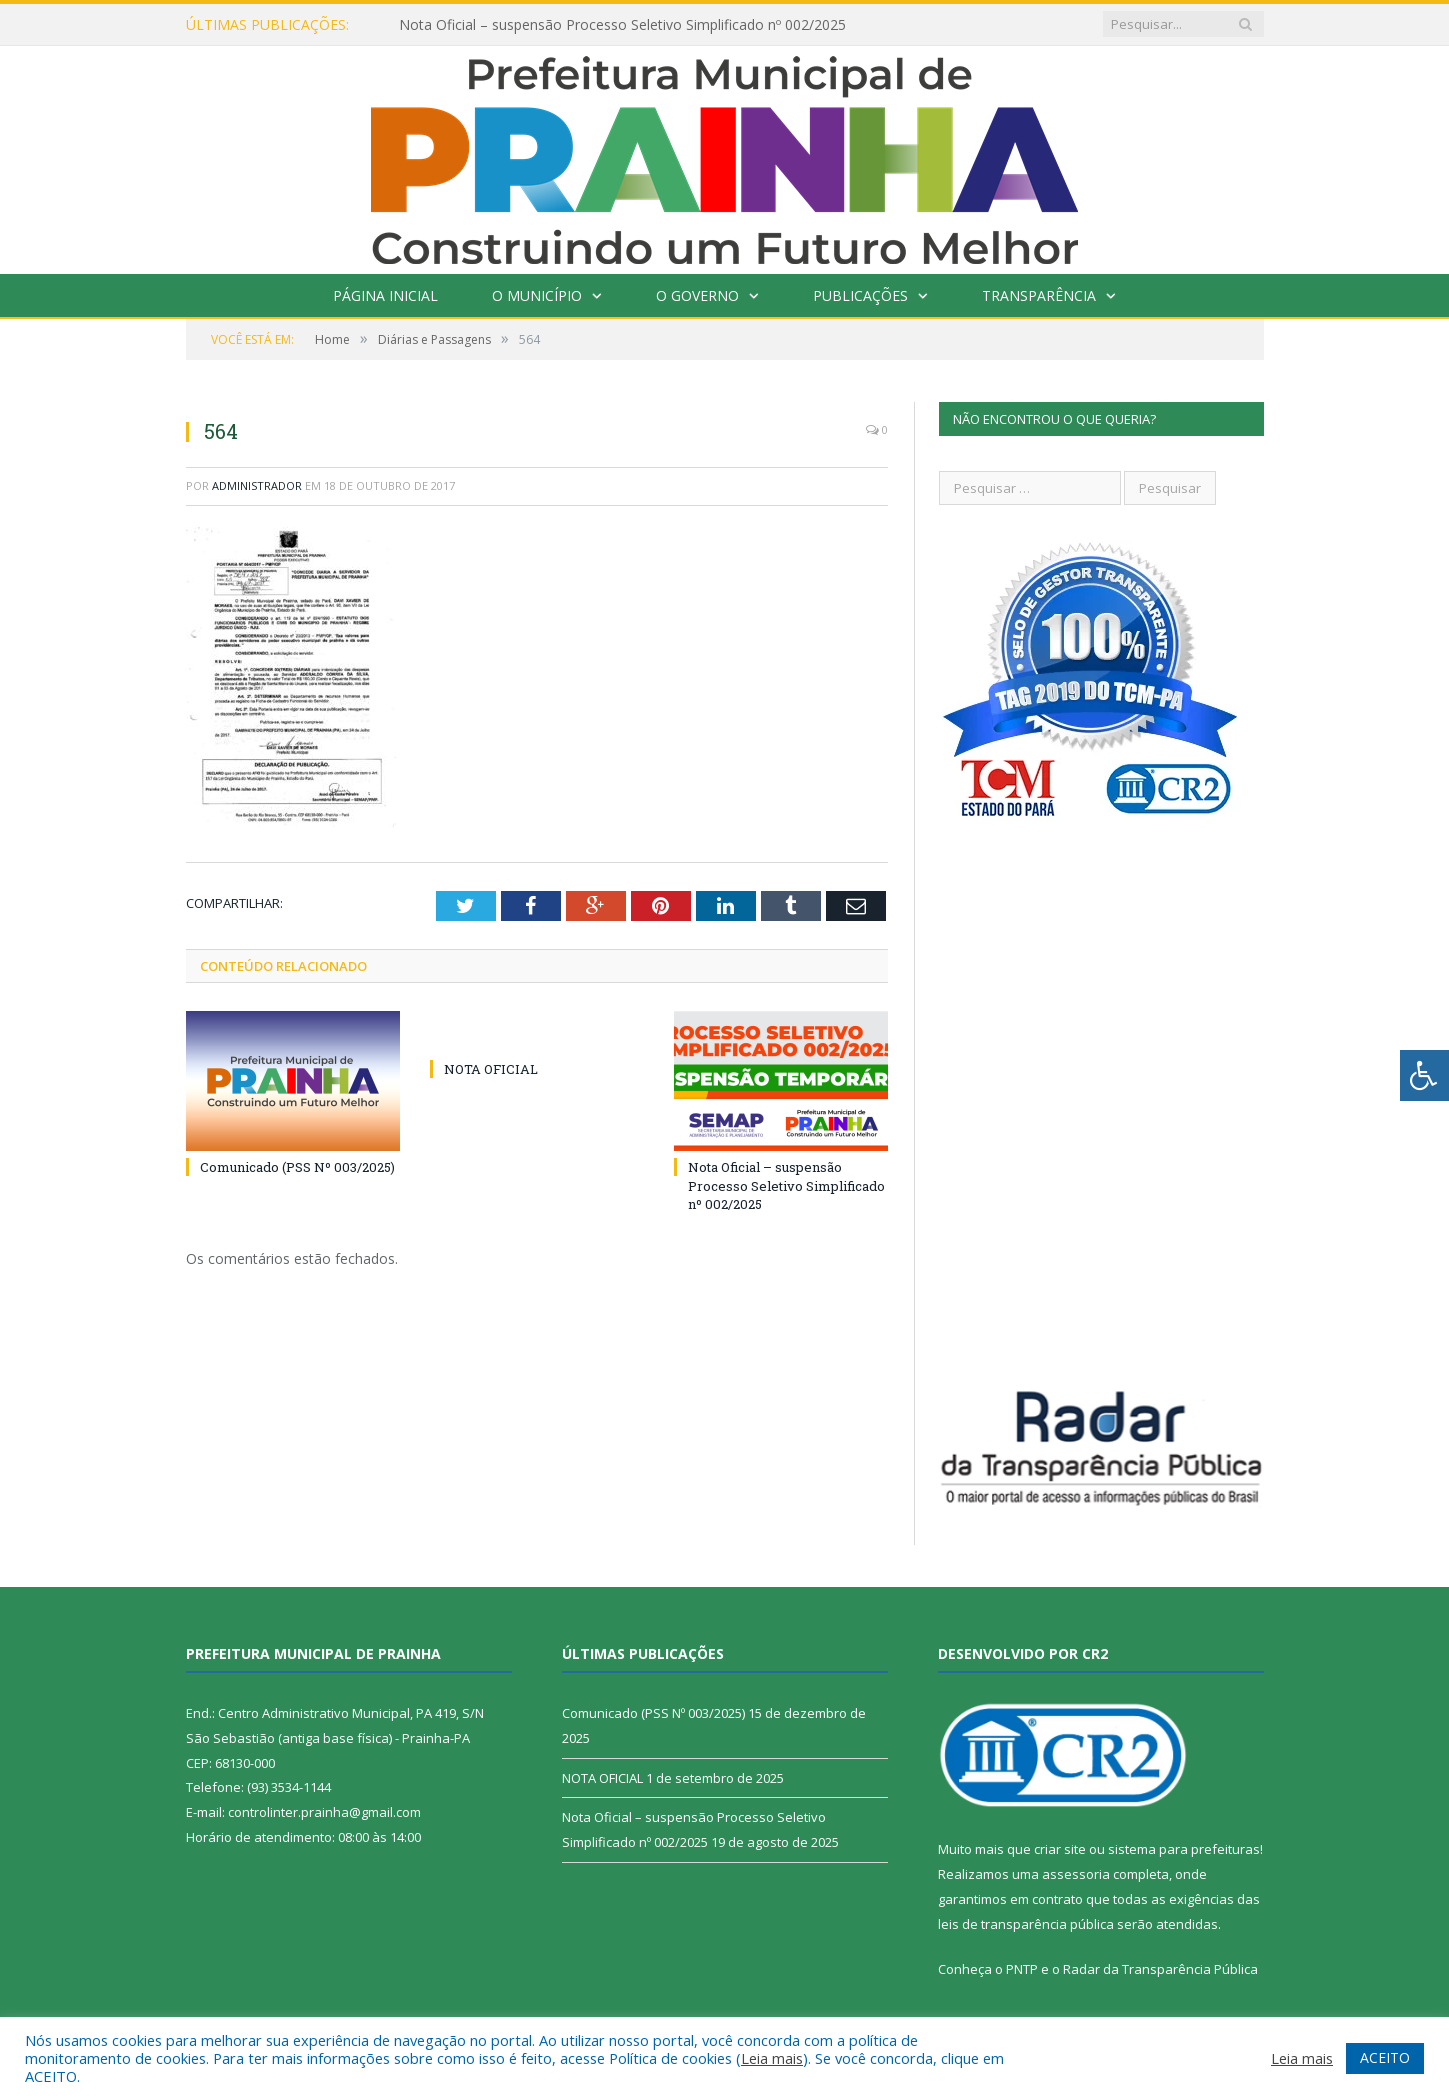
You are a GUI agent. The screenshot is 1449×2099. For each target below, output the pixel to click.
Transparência (1039, 295)
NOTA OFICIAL (491, 1069)
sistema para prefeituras (1184, 1849)
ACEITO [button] (1385, 2057)
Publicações (860, 295)
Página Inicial (385, 295)
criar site (1060, 1849)
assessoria (1076, 1874)
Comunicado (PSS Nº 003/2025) (297, 1167)
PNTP (1022, 1969)
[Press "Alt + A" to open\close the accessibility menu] (1424, 1075)
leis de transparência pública (1026, 1924)
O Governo (697, 295)
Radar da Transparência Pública (1160, 1969)
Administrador (257, 485)
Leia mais (772, 2058)
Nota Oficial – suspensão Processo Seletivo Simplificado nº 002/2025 (622, 25)
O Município (537, 295)
